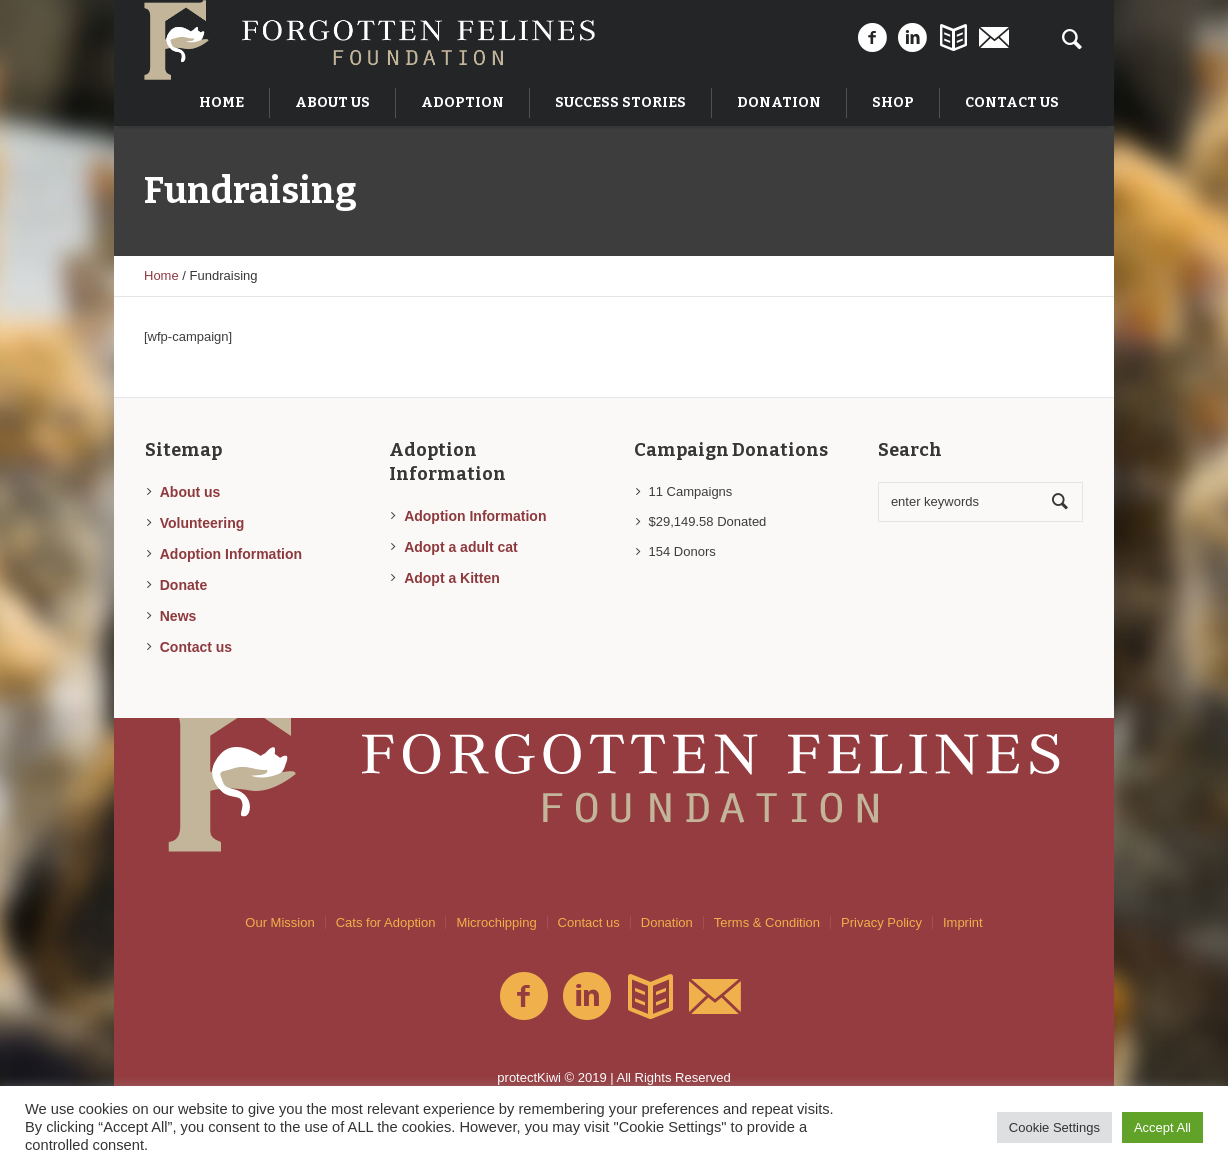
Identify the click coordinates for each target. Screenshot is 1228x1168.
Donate (183, 585)
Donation (667, 922)
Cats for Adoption (386, 922)
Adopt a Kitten (452, 578)
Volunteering (202, 523)
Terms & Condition (767, 922)
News (178, 616)
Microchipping (496, 922)
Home (161, 275)
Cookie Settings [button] (1054, 1127)
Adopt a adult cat (461, 547)
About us (190, 492)
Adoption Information (231, 554)
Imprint (963, 922)
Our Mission (279, 922)
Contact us (196, 647)
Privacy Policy (881, 922)
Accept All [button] (1162, 1127)
